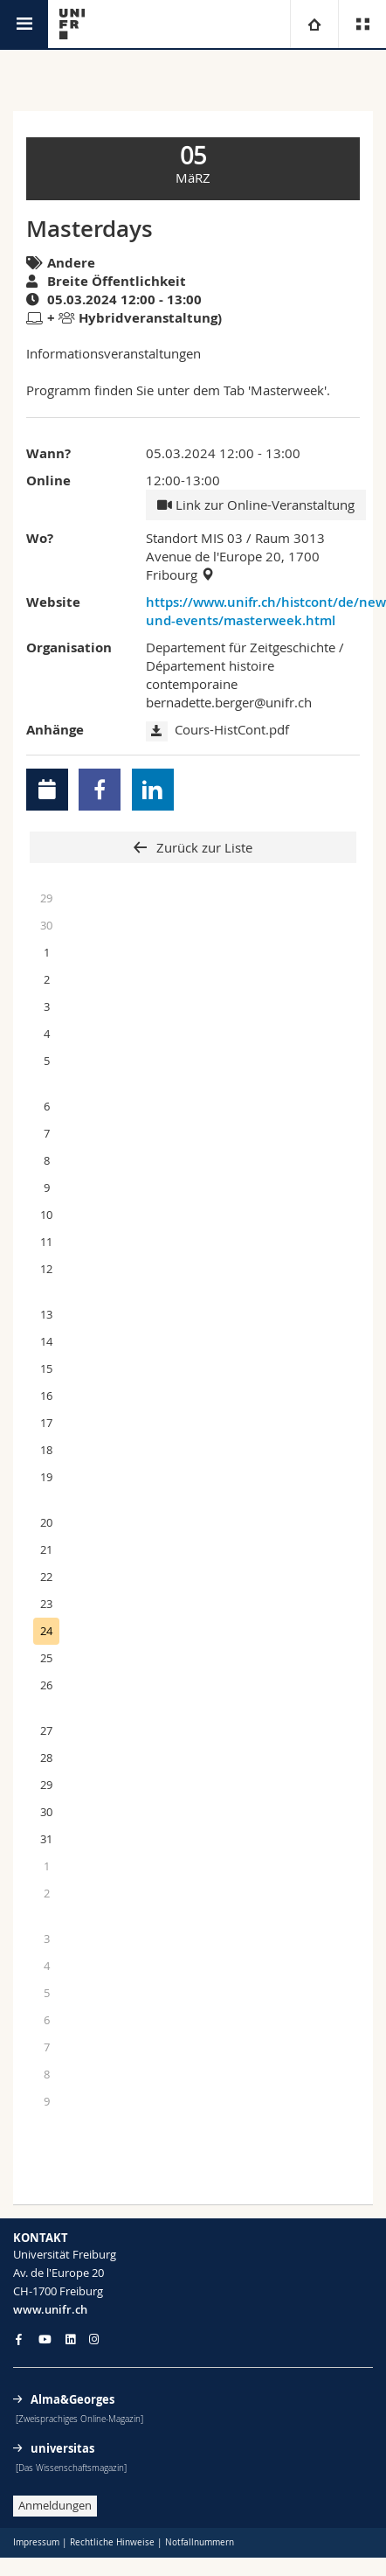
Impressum (36, 2542)
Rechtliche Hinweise (112, 2542)
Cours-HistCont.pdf (232, 729)
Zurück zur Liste (202, 847)
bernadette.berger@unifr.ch (229, 702)
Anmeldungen (55, 2505)
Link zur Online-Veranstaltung (256, 504)
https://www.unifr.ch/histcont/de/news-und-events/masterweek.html (253, 611)
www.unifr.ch (50, 2309)
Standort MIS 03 (194, 538)
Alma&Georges (72, 2399)
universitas (62, 2448)
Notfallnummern (199, 2542)
